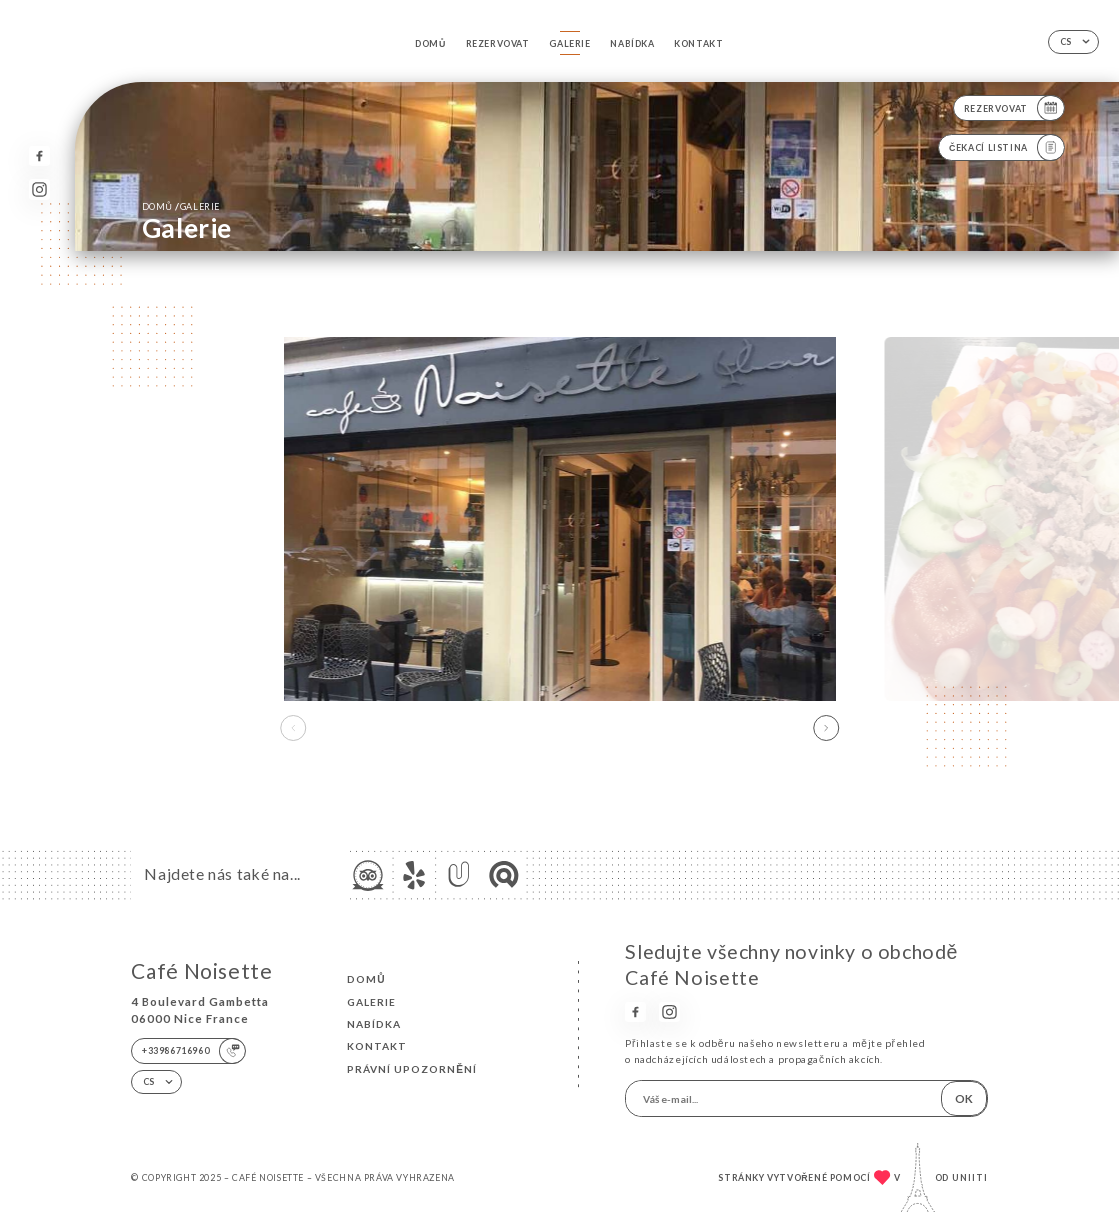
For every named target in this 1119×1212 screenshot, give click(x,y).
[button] (826, 728)
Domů (430, 43)
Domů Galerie (181, 206)
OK (964, 1098)
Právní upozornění (412, 1069)
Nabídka (632, 43)
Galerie (569, 43)
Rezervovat (498, 43)
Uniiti (970, 1177)
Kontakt (698, 43)
